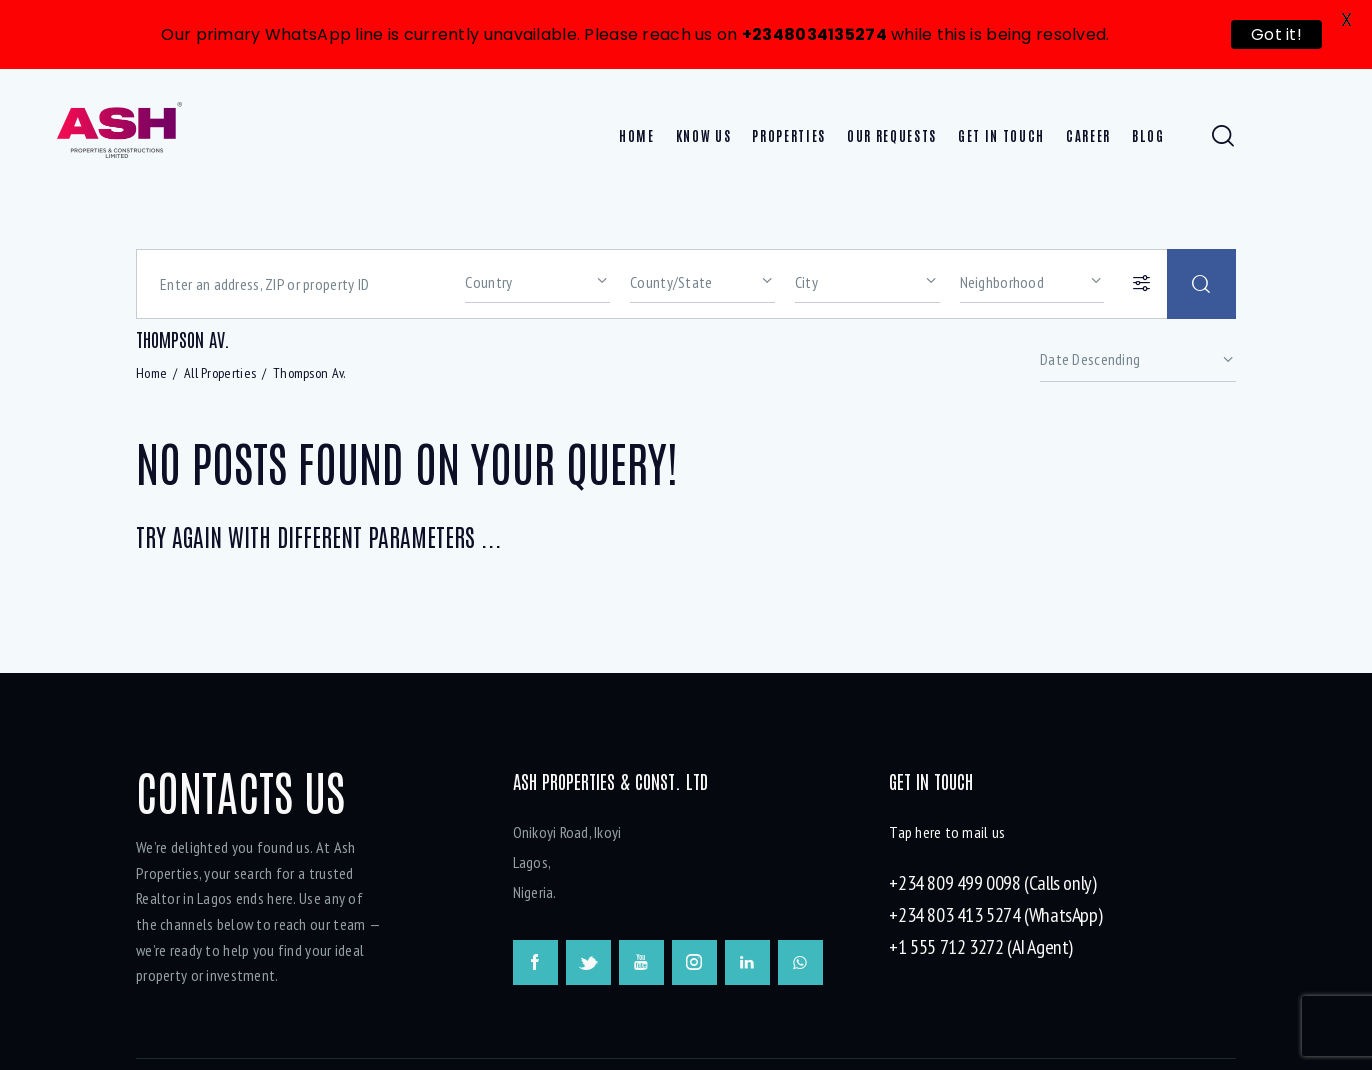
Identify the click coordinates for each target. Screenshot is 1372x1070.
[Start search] (1201, 282)
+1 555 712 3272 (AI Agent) (981, 945)
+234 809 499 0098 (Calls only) (992, 881)
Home (151, 370)
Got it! (1276, 34)
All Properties (220, 370)
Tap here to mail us (947, 830)
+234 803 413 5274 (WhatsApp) (995, 913)
